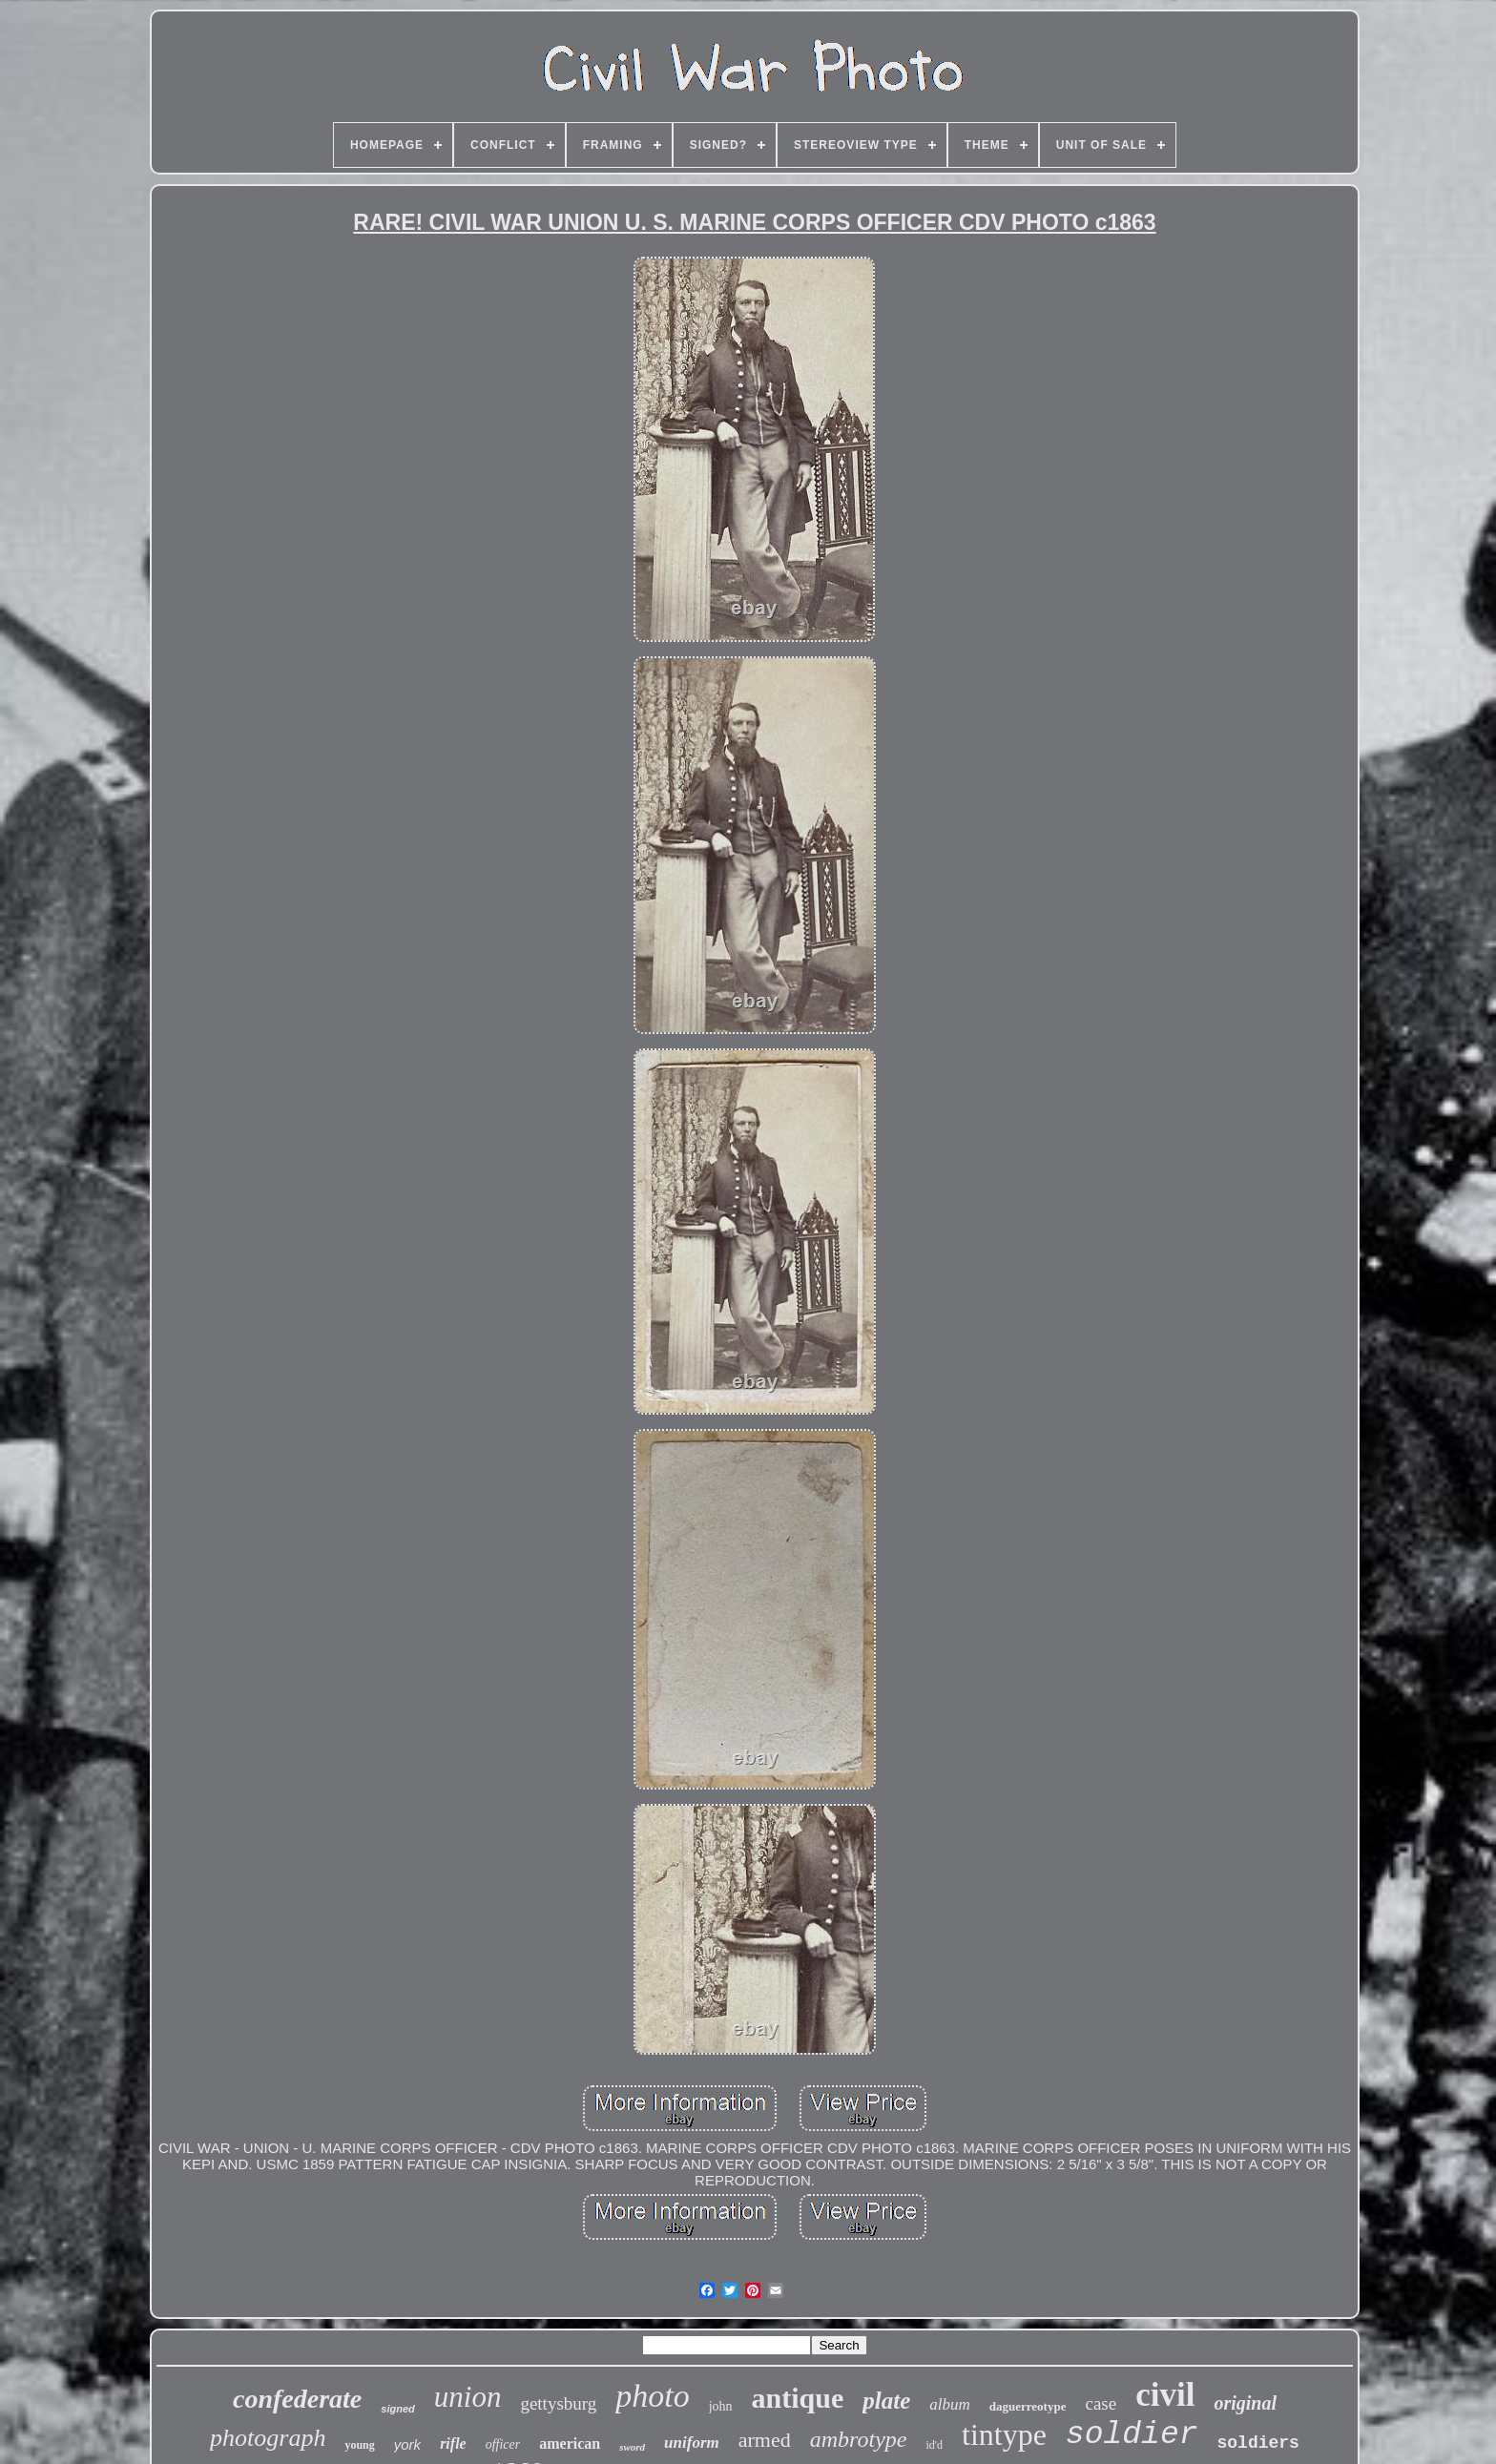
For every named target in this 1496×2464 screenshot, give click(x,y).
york (407, 2444)
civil (1165, 2394)
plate (886, 2400)
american (569, 2443)
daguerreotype (1028, 2406)
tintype (1004, 2434)
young (359, 2445)
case (1100, 2403)
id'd (934, 2445)
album (949, 2404)
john (721, 2406)
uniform (691, 2442)
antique (798, 2397)
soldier (1132, 2435)
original (1245, 2402)
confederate (297, 2398)
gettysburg (558, 2403)
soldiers (1257, 2443)
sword (632, 2447)
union (468, 2396)
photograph (267, 2438)
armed (764, 2440)
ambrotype (858, 2439)
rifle (453, 2443)
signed (397, 2408)
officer (503, 2444)
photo (652, 2395)
